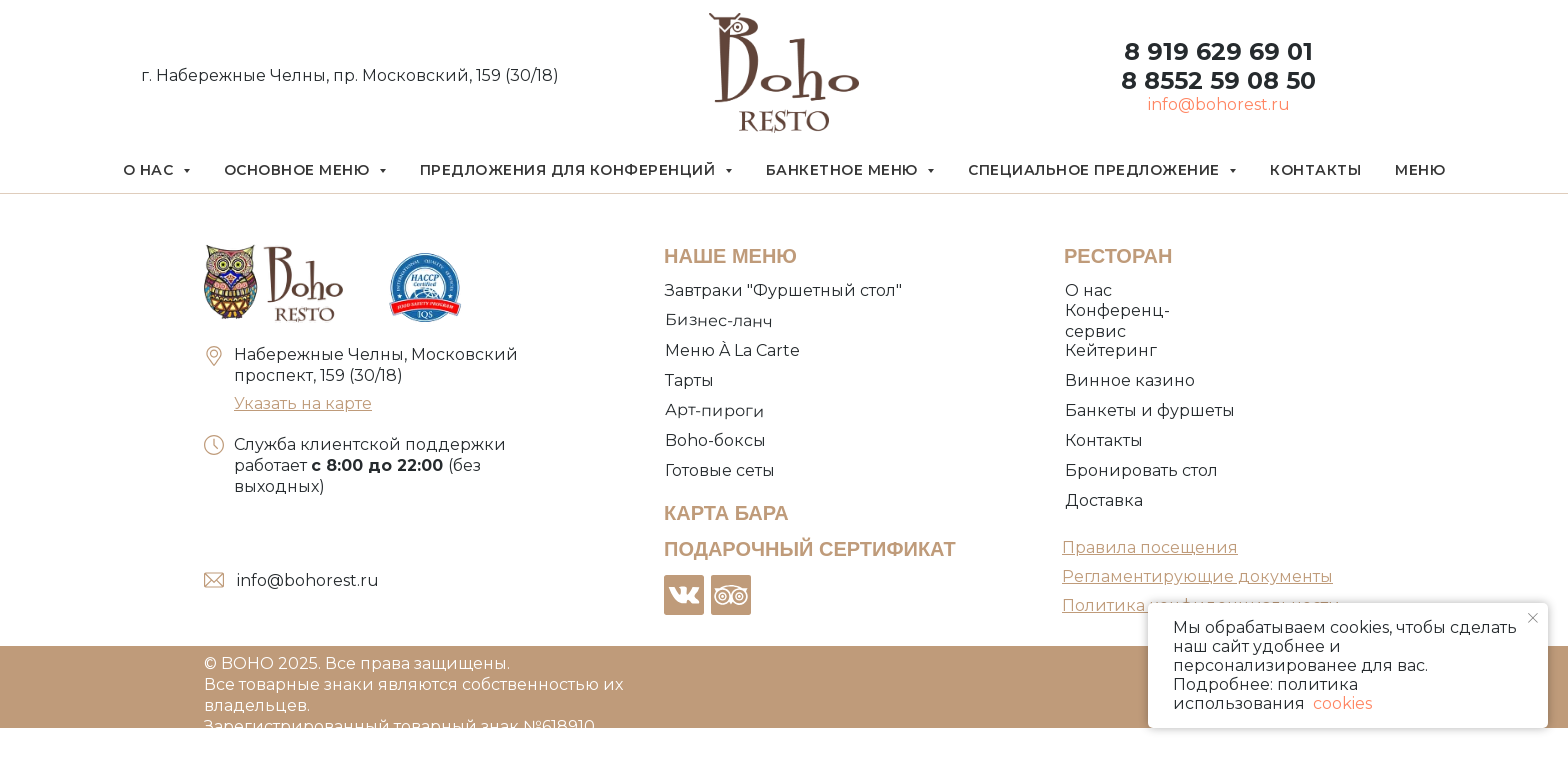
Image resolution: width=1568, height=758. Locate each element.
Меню (1420, 170)
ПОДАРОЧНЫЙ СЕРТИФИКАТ (810, 549)
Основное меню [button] (299, 170)
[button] (1142, 471)
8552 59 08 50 (1226, 80)
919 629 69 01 (1226, 51)
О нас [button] (150, 170)
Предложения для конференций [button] (570, 170)
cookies (1340, 703)
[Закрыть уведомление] (1533, 618)
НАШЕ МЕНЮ (730, 256)
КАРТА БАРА (726, 513)
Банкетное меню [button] (844, 170)
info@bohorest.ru (1219, 104)
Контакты (1315, 170)
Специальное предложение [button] (1096, 170)
